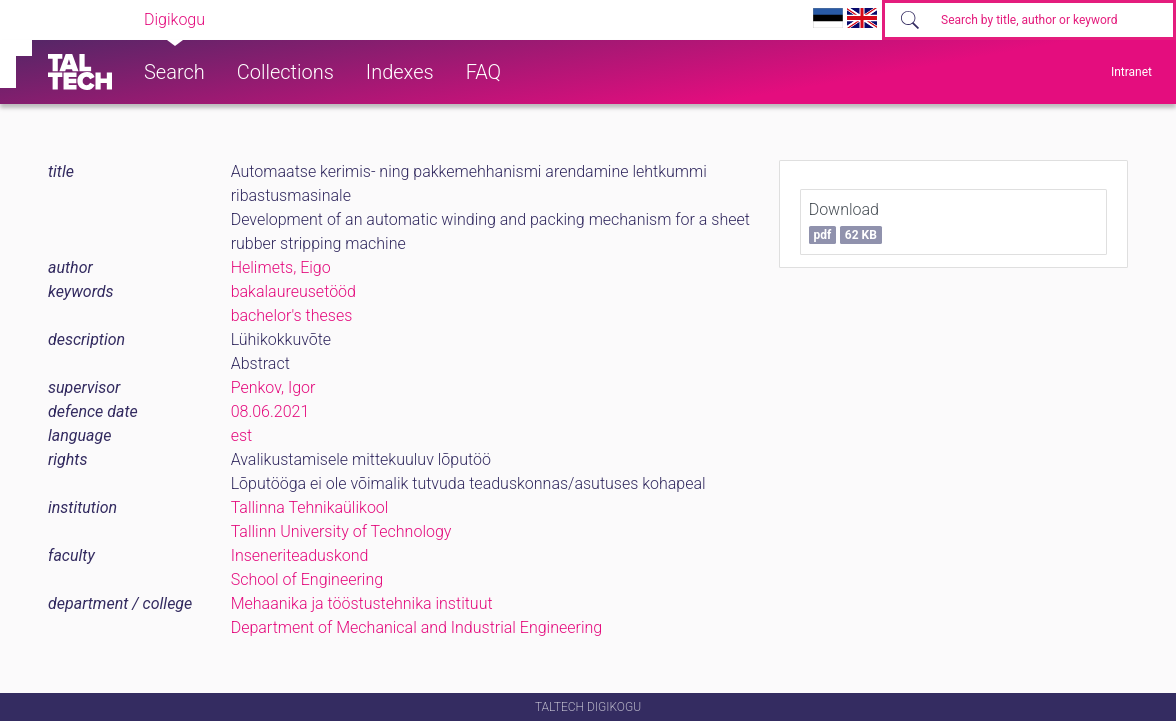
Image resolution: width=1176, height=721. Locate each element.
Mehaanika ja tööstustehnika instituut (362, 603)
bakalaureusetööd (293, 291)
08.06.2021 (270, 411)
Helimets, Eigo (281, 267)
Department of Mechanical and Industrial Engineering (417, 627)
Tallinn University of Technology (341, 531)
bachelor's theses (292, 315)
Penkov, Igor (273, 387)
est (242, 435)
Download (845, 222)
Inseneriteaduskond (300, 555)
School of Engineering (307, 579)
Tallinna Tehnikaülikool (310, 507)
